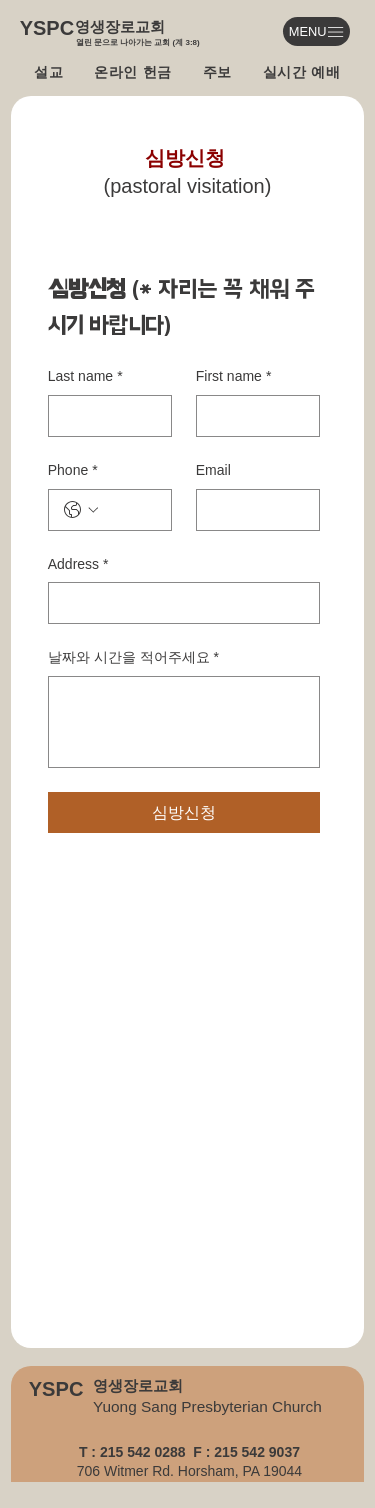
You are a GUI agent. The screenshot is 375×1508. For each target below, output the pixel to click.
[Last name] (104, 416)
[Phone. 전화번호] (130, 510)
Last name (85, 377)
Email (213, 470)
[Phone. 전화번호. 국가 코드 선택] (81, 510)
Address (78, 565)
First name (234, 377)
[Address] (178, 603)
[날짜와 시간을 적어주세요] (184, 722)
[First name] (252, 416)
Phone (73, 471)
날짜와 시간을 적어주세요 (133, 658)
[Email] (252, 510)
